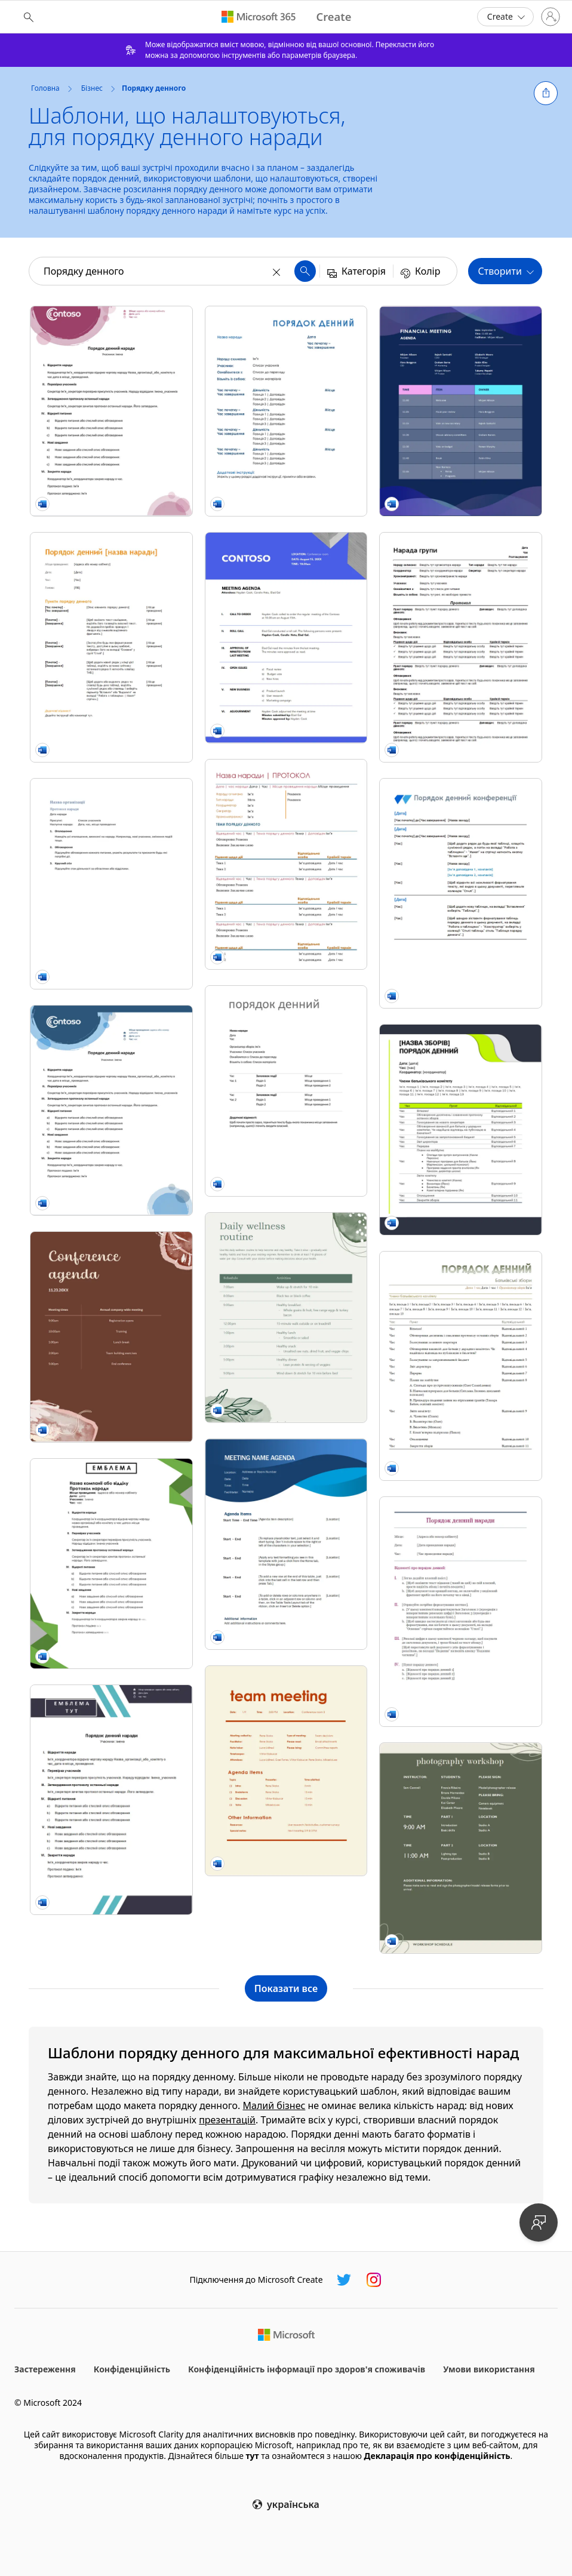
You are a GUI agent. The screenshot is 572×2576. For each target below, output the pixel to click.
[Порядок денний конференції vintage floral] (460, 893)
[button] (546, 93)
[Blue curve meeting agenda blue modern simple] (286, 1543)
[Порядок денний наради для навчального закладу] (460, 1129)
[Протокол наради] (286, 864)
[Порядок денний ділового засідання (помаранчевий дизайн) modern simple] (111, 647)
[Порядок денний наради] (286, 1090)
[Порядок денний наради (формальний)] (286, 411)
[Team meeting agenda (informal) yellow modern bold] (286, 1770)
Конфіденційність (132, 2369)
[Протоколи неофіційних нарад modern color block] (460, 647)
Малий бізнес (274, 2105)
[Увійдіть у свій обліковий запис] (550, 16)
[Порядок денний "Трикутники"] (111, 1563)
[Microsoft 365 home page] (259, 17)
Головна (45, 88)
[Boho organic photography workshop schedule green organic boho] (460, 1847)
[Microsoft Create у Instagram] (374, 2280)
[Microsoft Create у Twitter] (344, 2280)
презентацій (227, 2119)
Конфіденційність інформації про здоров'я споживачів (306, 2369)
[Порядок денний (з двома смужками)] (111, 1799)
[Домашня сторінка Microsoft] (286, 2335)
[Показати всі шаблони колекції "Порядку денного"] (286, 1988)
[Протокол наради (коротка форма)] (111, 883)
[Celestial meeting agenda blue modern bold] (286, 637)
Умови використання (488, 2369)
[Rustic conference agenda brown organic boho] (111, 1336)
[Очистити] (278, 271)
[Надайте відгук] (538, 2222)
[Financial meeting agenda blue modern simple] (460, 411)
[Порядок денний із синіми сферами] (111, 1110)
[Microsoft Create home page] (333, 17)
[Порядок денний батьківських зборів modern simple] (460, 1366)
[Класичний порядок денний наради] (460, 1611)
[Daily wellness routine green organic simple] (286, 1317)
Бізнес (92, 88)
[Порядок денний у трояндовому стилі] (111, 411)
